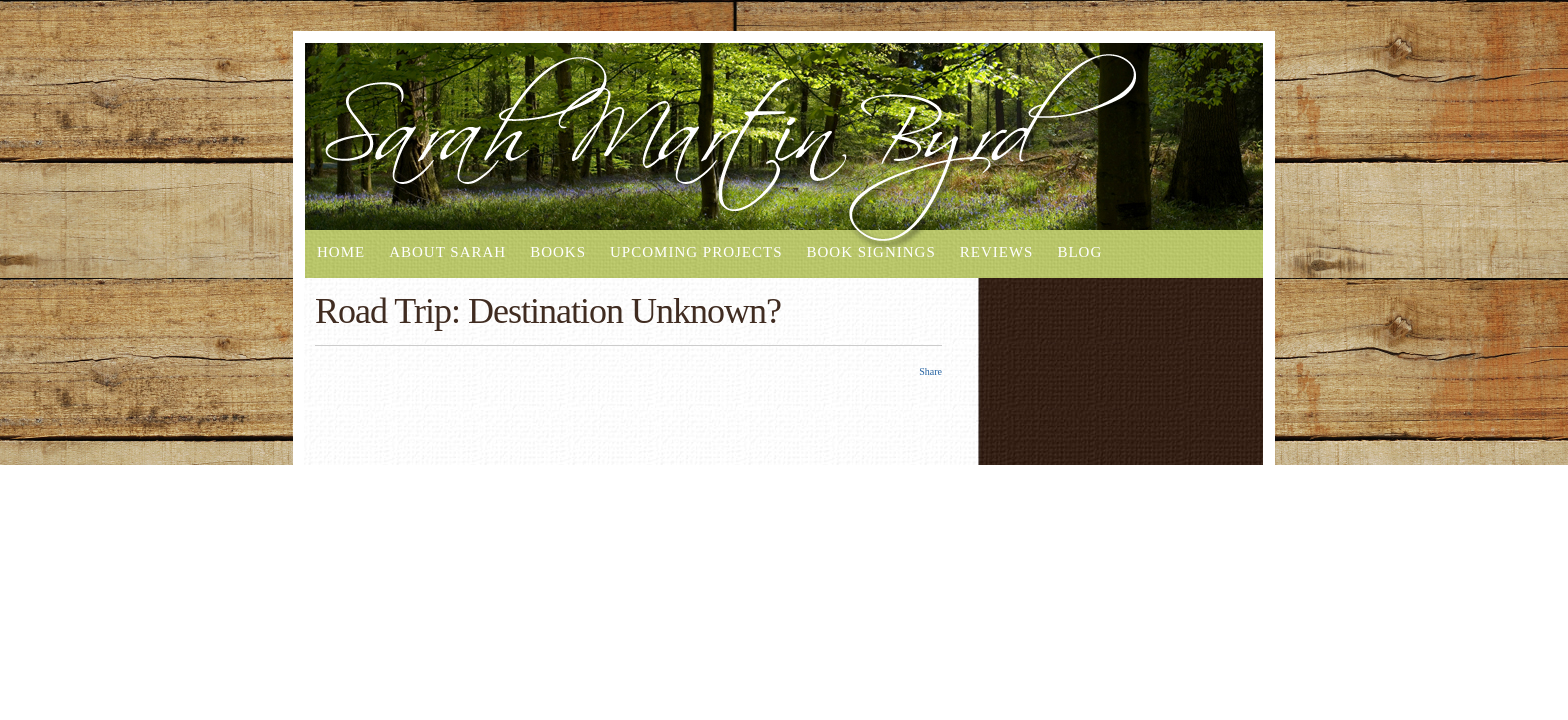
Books (558, 252)
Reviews (997, 252)
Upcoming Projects (696, 252)
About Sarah (447, 252)
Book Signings (870, 252)
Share (930, 371)
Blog (1079, 252)
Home (341, 252)
